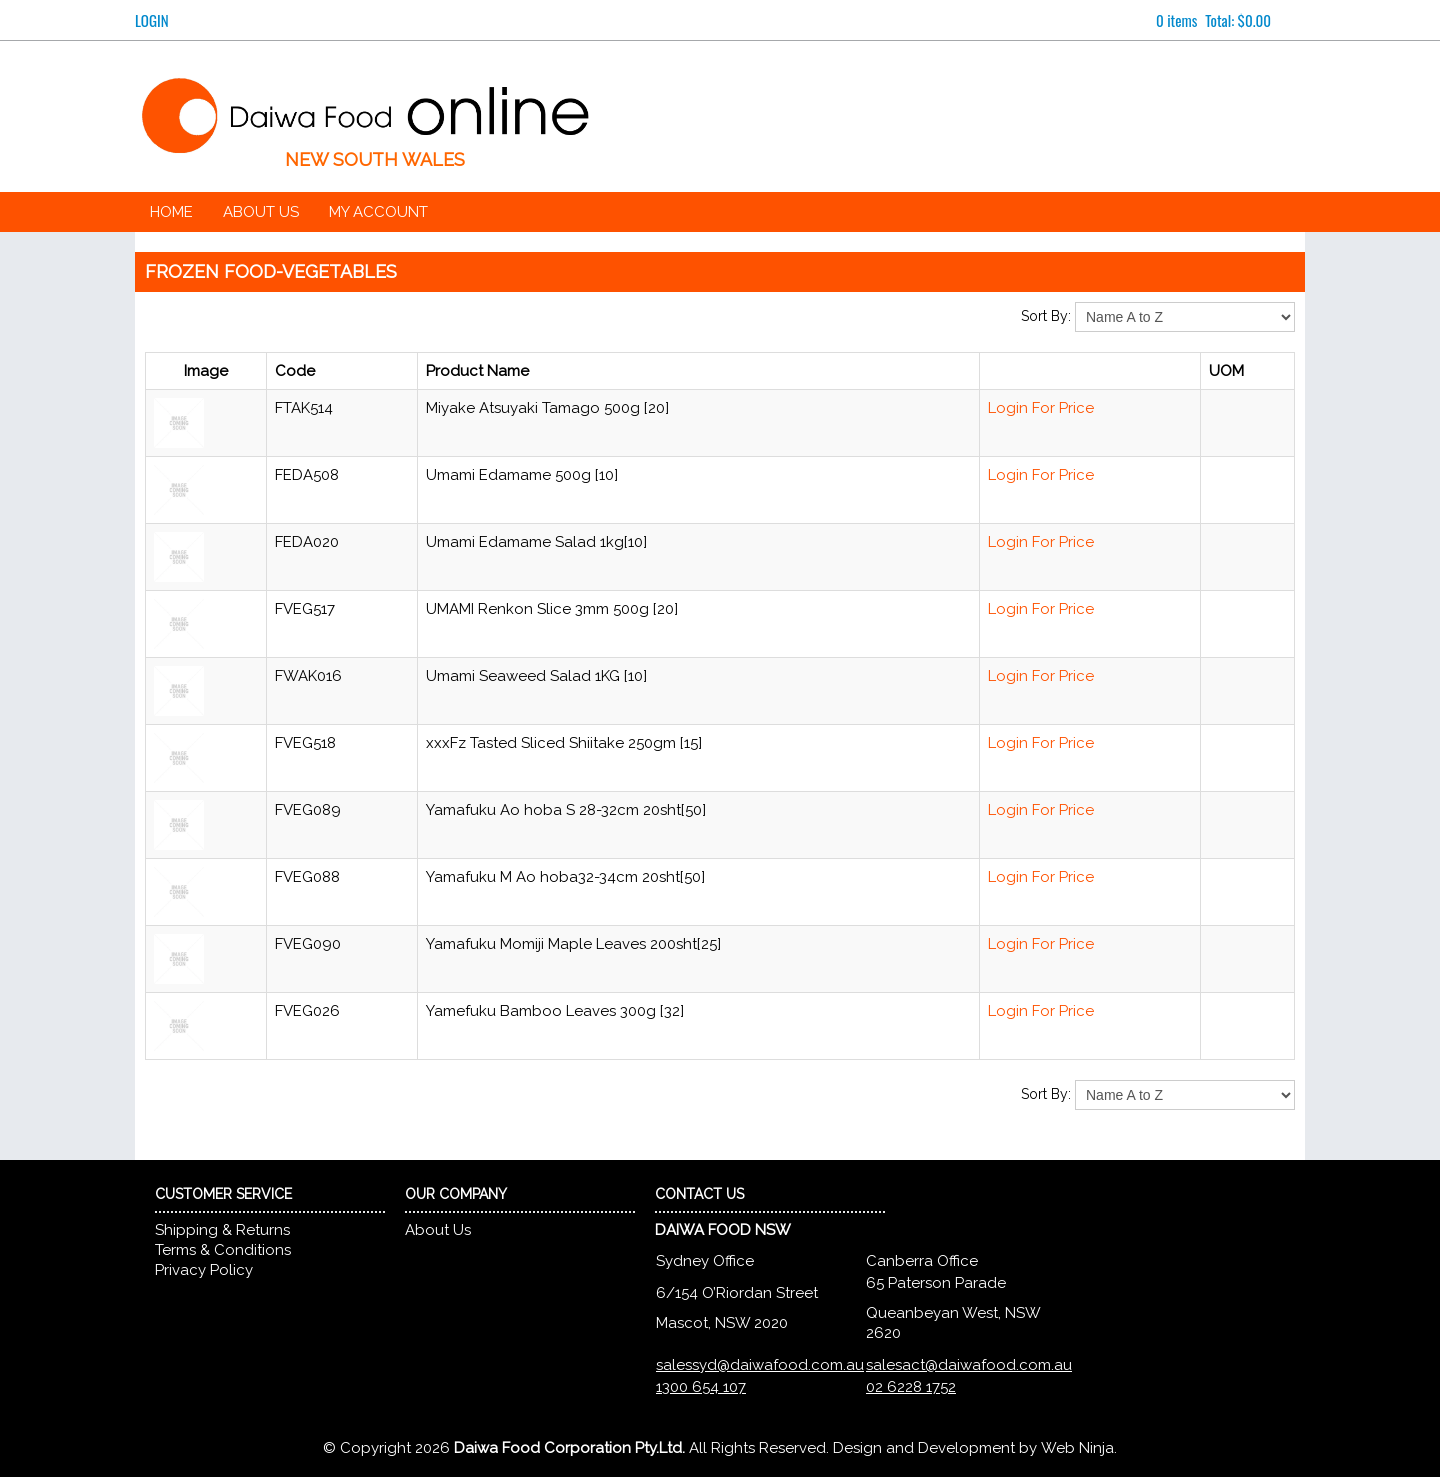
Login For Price (1041, 408)
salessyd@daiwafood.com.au (760, 1365)
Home (171, 212)
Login (152, 20)
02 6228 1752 (911, 1387)
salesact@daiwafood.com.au (969, 1365)
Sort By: (1046, 316)
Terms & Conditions (223, 1250)
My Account (378, 212)
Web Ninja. (1079, 1448)
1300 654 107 (701, 1387)
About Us (261, 212)
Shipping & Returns (222, 1230)
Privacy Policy (204, 1270)
